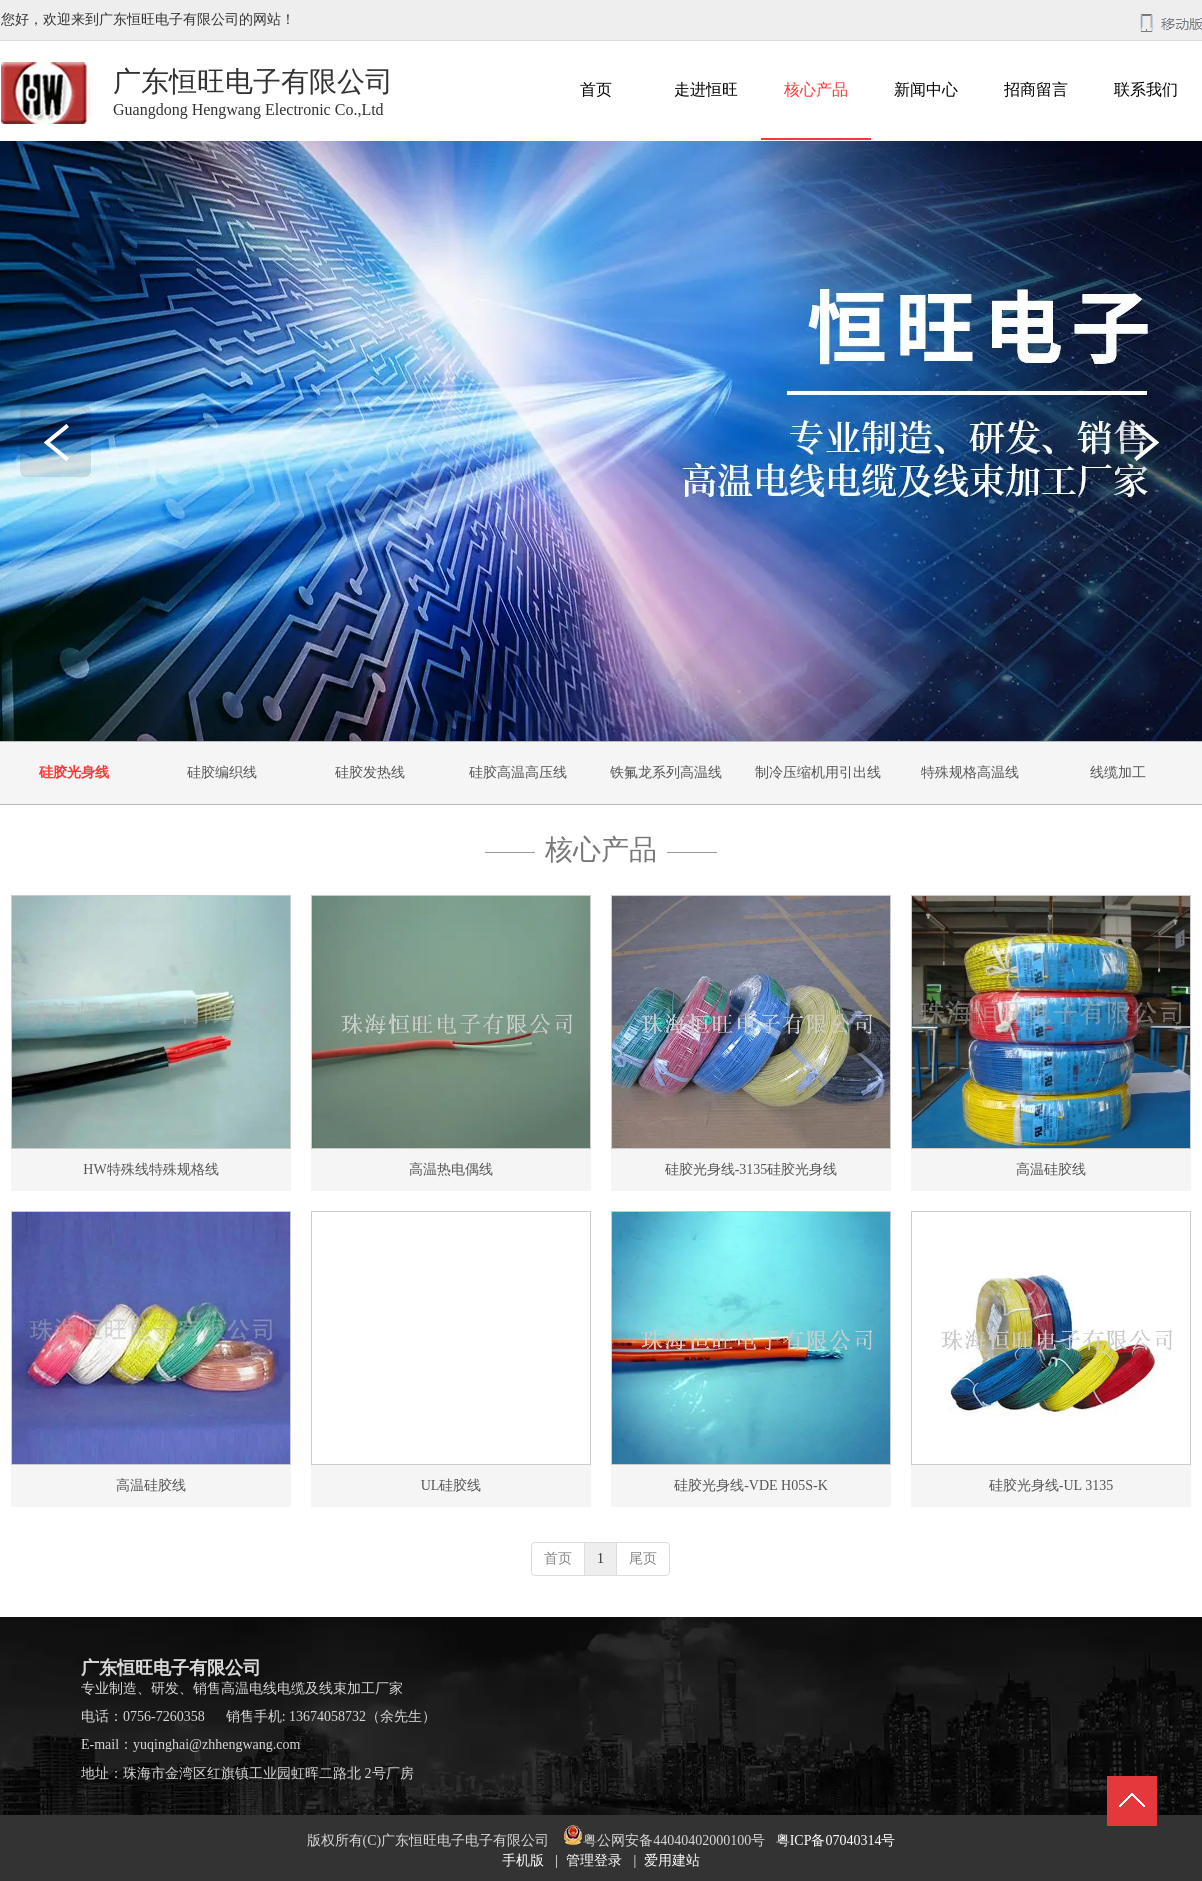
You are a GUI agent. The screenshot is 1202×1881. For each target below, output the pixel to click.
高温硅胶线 (1051, 1169)
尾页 (643, 1558)
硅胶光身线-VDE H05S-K (751, 1485)
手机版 (523, 1860)
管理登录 (594, 1860)
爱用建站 (672, 1860)
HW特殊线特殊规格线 (150, 1169)
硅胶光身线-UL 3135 (1051, 1485)
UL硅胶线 (451, 1485)
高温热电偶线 (451, 1169)
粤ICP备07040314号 (836, 1840)
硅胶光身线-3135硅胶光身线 (751, 1169)
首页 (558, 1558)
